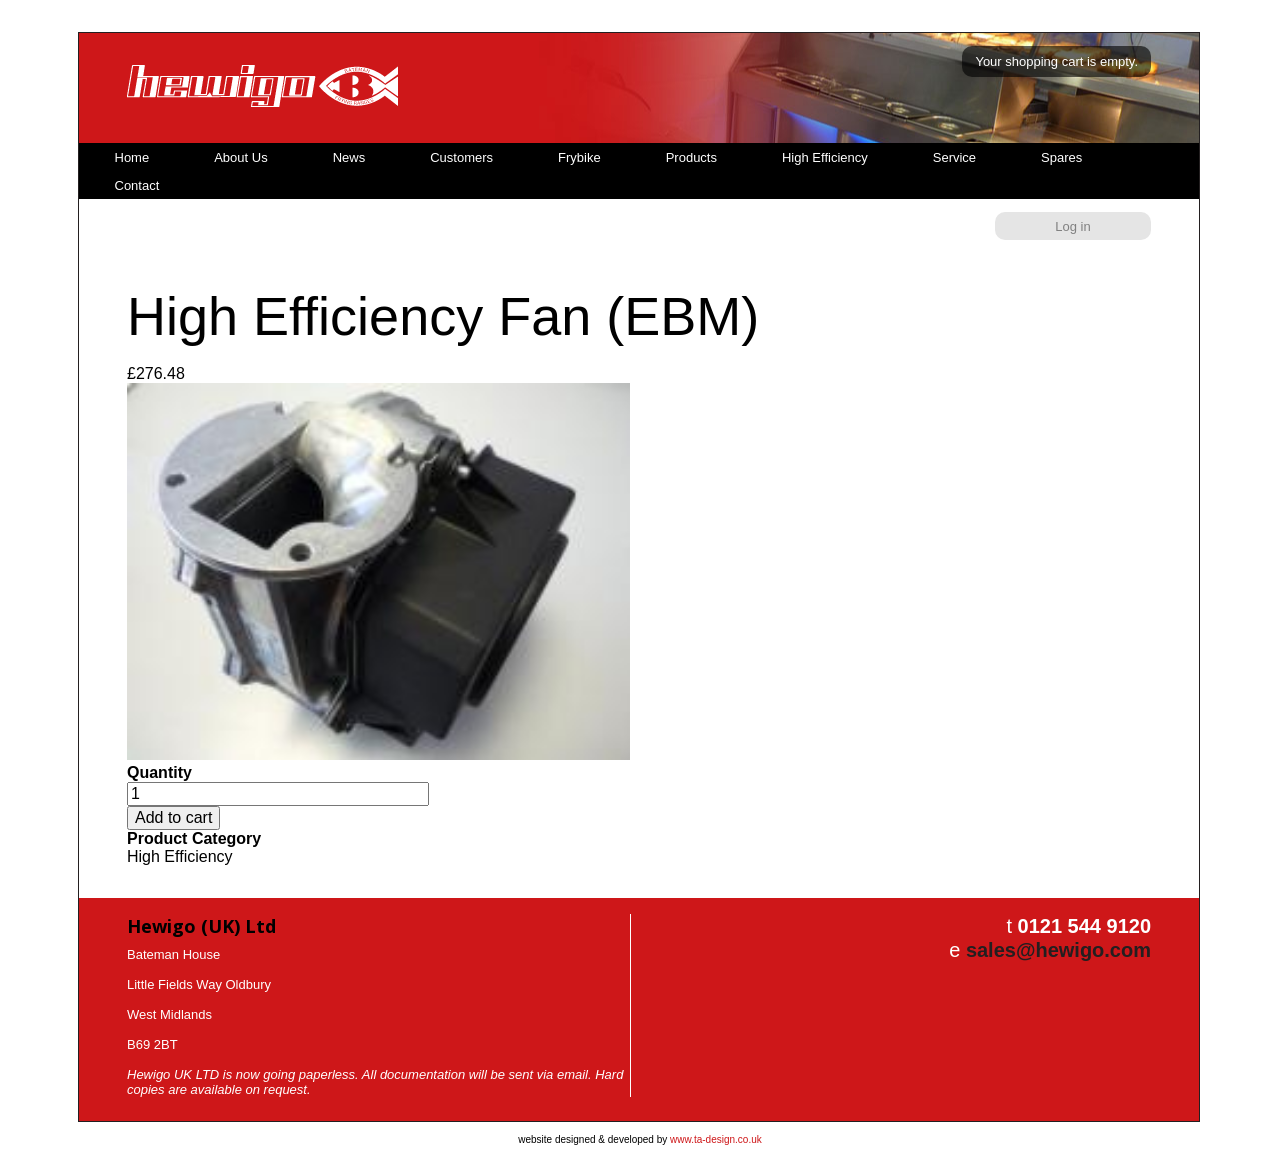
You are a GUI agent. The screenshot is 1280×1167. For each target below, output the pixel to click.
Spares (1061, 157)
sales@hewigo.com (1058, 950)
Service (954, 157)
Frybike (579, 157)
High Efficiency (825, 157)
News (349, 157)
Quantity (159, 772)
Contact (137, 185)
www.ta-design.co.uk (716, 1139)
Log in (1072, 226)
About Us (240, 157)
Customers (461, 157)
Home (132, 157)
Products (691, 157)
